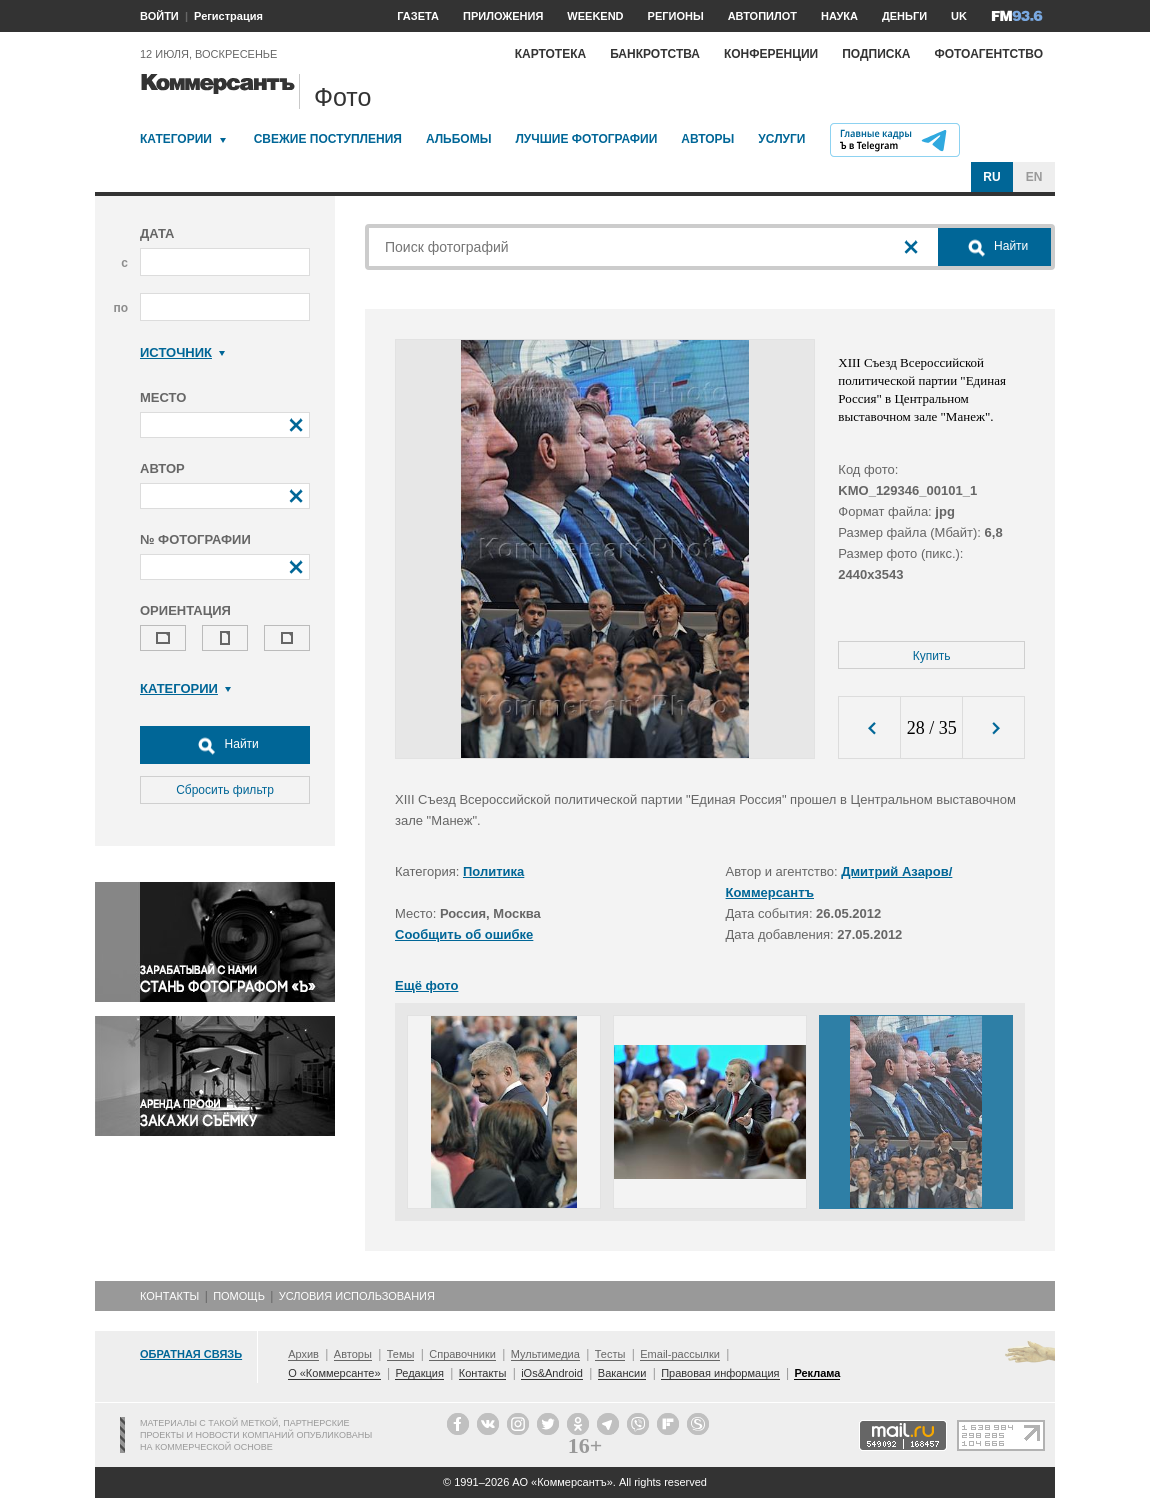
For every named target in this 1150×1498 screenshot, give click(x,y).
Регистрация (228, 16)
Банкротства (655, 54)
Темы (401, 1354)
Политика (493, 871)
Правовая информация (720, 1373)
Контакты (169, 1296)
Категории (176, 139)
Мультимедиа (545, 1354)
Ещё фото (426, 985)
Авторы (707, 139)
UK (959, 16)
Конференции (771, 54)
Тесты (610, 1354)
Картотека (551, 54)
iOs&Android (552, 1373)
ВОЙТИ (159, 16)
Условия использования (357, 1296)
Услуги (781, 139)
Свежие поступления (328, 139)
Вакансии (622, 1373)
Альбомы (459, 139)
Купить (932, 656)
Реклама (817, 1373)
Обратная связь (191, 1354)
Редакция (419, 1373)
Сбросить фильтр (225, 790)
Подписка (876, 54)
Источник (182, 352)
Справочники (462, 1354)
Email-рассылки (680, 1354)
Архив (303, 1354)
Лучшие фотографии (586, 139)
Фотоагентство (988, 54)
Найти (225, 745)
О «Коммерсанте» (334, 1373)
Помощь (239, 1296)
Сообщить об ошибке (464, 934)
